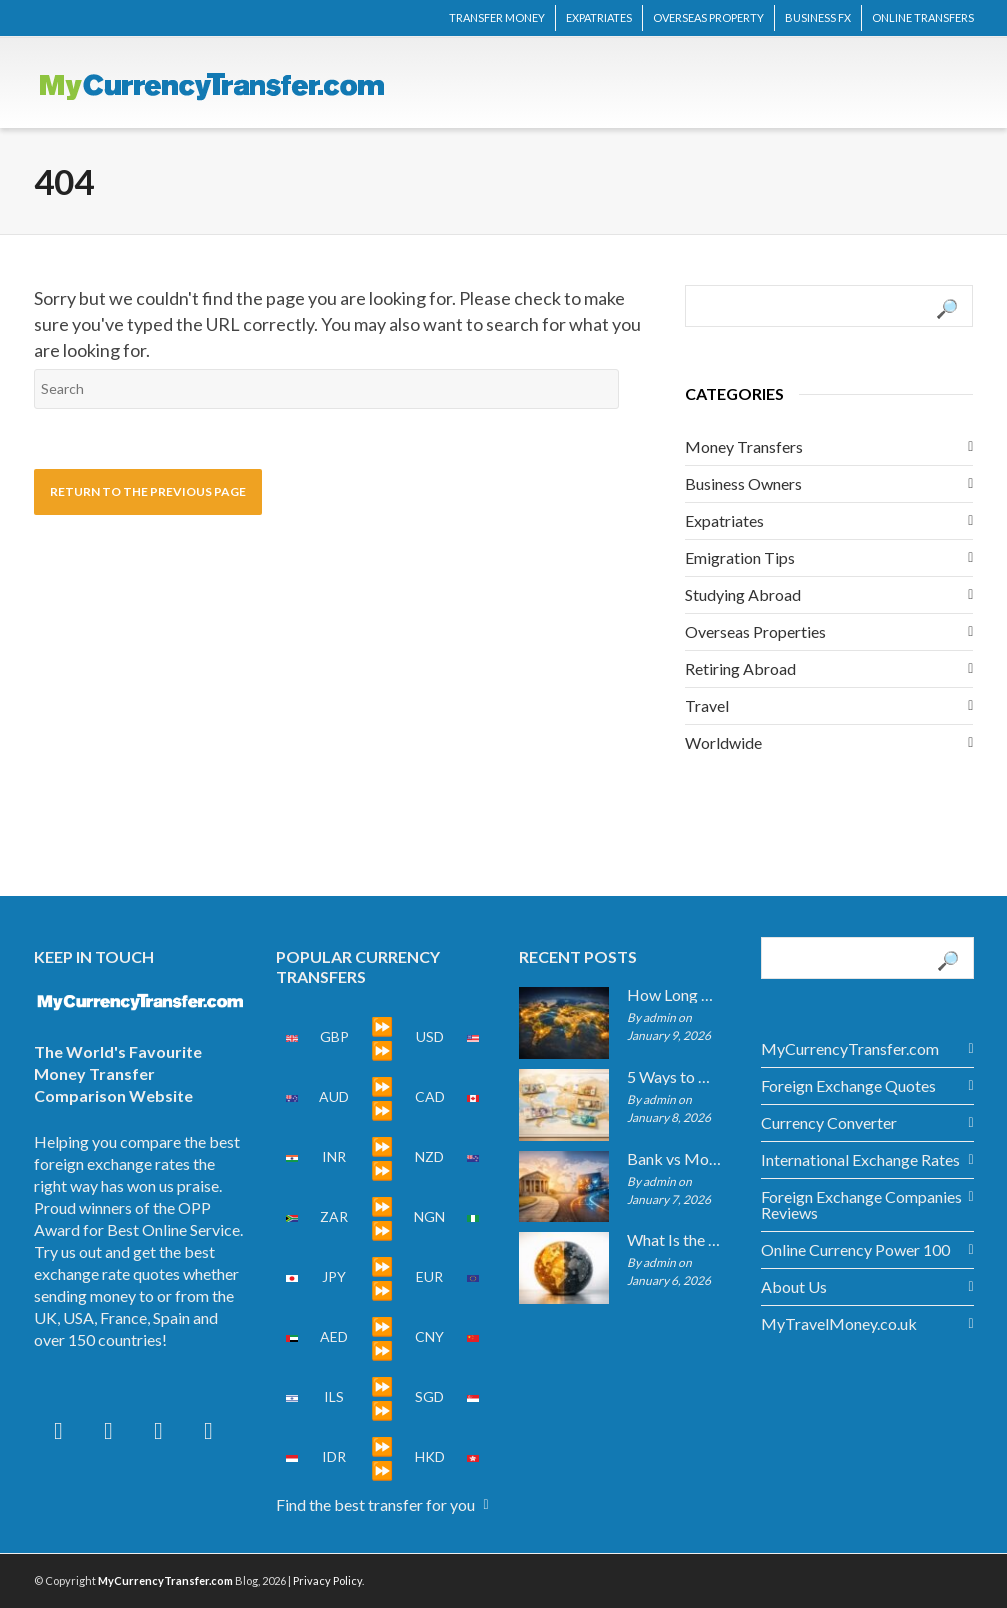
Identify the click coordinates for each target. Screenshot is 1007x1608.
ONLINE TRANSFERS (923, 17)
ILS (334, 1396)
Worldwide (723, 742)
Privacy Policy (327, 1580)
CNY (429, 1336)
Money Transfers (744, 446)
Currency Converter (829, 1122)
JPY (334, 1276)
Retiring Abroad (740, 668)
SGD (429, 1396)
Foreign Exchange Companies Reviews (861, 1204)
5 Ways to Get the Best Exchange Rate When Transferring (674, 1077)
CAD (430, 1096)
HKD (430, 1456)
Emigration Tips (740, 557)
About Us (794, 1286)
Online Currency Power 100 (855, 1249)
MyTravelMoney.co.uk (839, 1323)
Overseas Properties (755, 631)
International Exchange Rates (860, 1159)
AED (334, 1336)
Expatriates (724, 520)
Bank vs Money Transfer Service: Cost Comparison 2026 (674, 1159)
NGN (429, 1216)
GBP (334, 1036)
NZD (429, 1156)
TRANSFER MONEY (497, 17)
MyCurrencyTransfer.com (850, 1048)
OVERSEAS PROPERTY (708, 17)
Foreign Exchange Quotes (848, 1085)
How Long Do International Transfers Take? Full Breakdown (674, 995)
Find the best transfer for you (375, 1504)
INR (334, 1156)
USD (430, 1036)
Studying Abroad (743, 594)
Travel (707, 705)
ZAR (334, 1216)
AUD (334, 1096)
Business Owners (743, 483)
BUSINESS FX (818, 17)
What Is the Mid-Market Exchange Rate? (674, 1240)
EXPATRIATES (599, 17)
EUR (429, 1276)
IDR (334, 1456)
